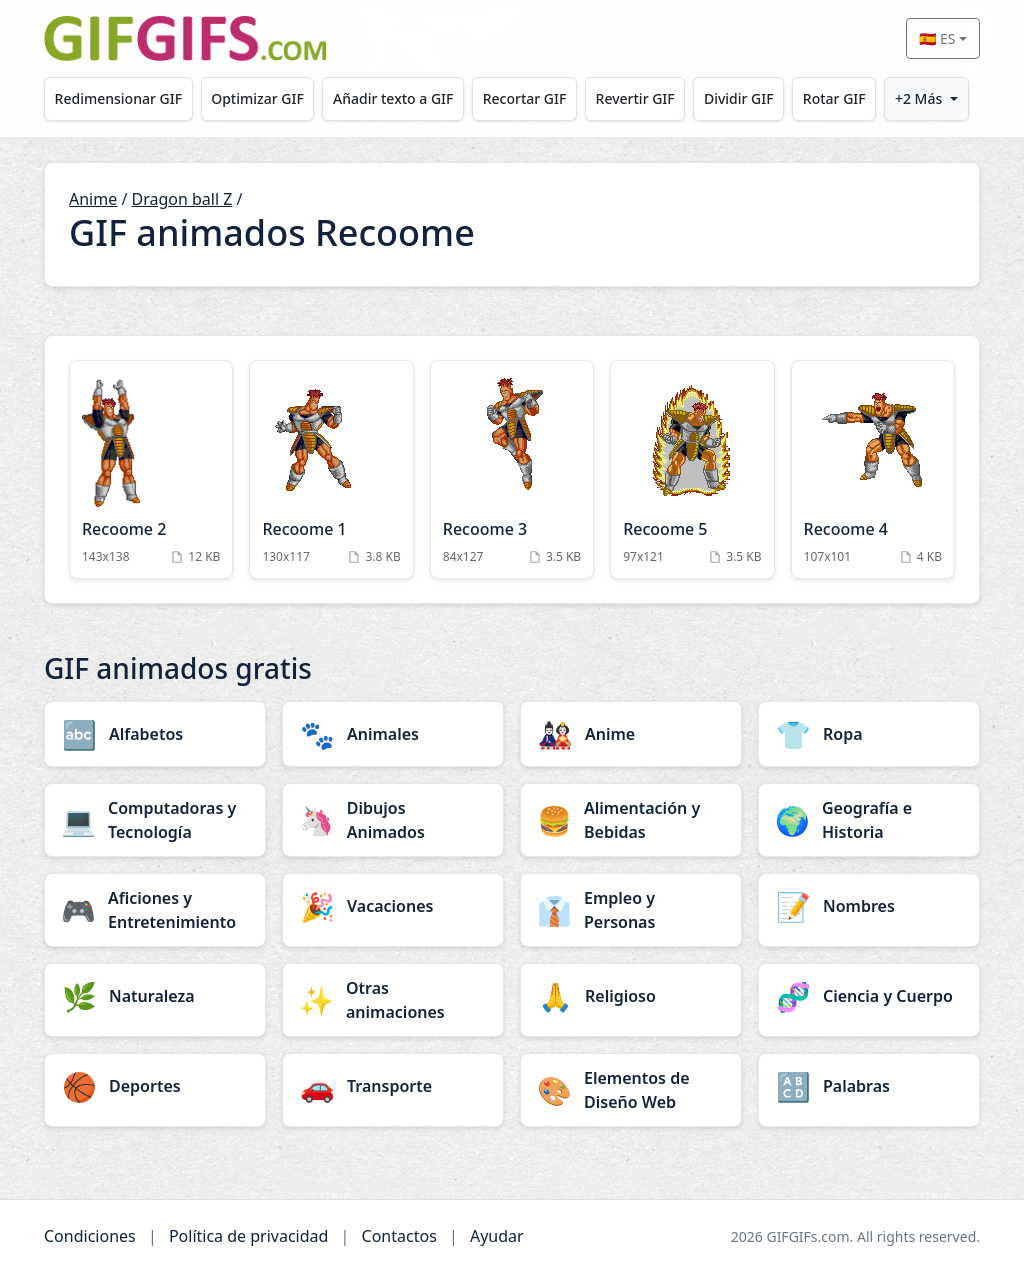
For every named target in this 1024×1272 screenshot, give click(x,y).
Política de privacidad (249, 1236)
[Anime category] (631, 734)
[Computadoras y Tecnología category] (155, 820)
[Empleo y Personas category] (631, 910)
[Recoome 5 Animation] (692, 469)
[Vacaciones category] (393, 906)
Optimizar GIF (257, 98)
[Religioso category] (631, 996)
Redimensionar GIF (118, 98)
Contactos (399, 1236)
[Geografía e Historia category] (869, 820)
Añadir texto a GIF (393, 98)
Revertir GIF (635, 98)
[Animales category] (393, 734)
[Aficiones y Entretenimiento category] (155, 910)
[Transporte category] (393, 1086)
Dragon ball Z (182, 199)
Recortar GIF (525, 98)
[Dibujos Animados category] (393, 820)
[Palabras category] (869, 1086)
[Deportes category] (155, 1086)
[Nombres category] (869, 906)
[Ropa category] (869, 734)
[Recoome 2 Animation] (151, 469)
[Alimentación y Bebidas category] (631, 820)
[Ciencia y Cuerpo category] (869, 996)
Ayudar (497, 1236)
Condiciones (90, 1236)
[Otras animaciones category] (393, 1000)
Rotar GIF (834, 98)
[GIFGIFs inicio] (185, 38)
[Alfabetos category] (155, 734)
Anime (93, 199)
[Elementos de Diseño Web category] (631, 1090)
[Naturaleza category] (155, 996)
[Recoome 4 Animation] (873, 469)
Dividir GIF (739, 98)
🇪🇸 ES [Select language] (937, 38)
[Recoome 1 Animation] (331, 469)
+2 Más (918, 98)
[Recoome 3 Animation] (512, 469)
